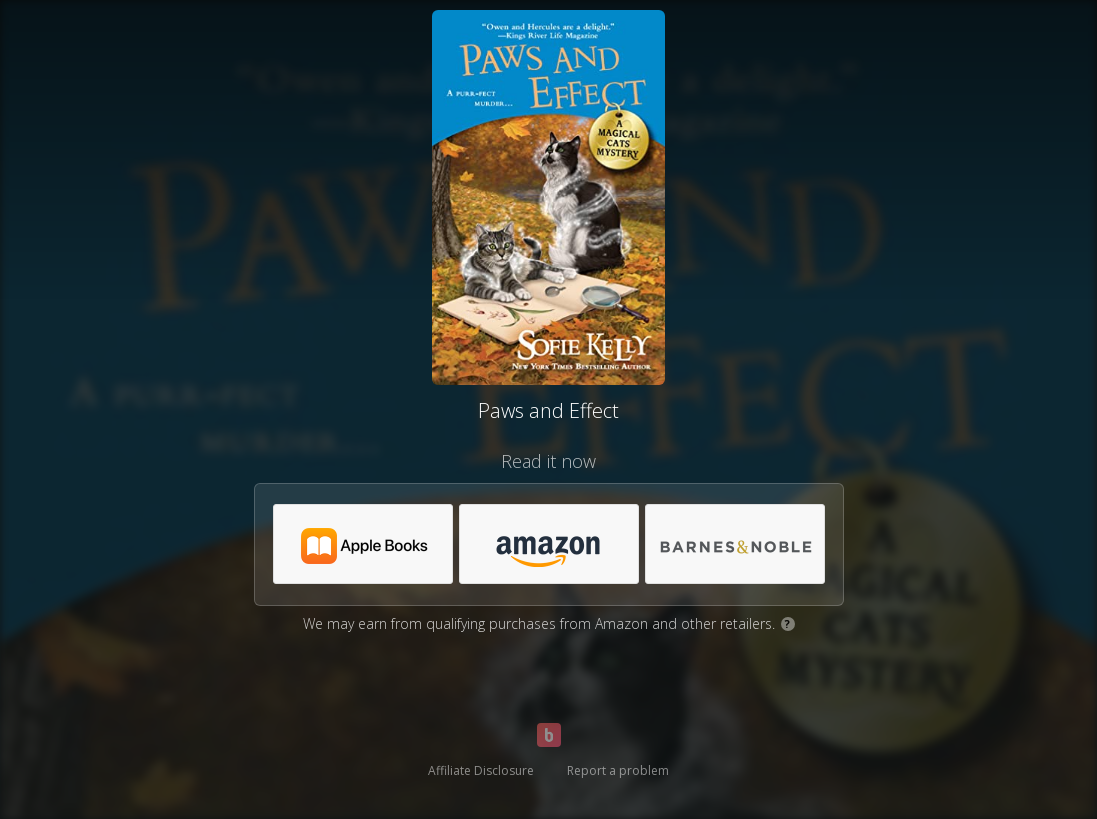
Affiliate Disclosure (481, 770)
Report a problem (618, 770)
